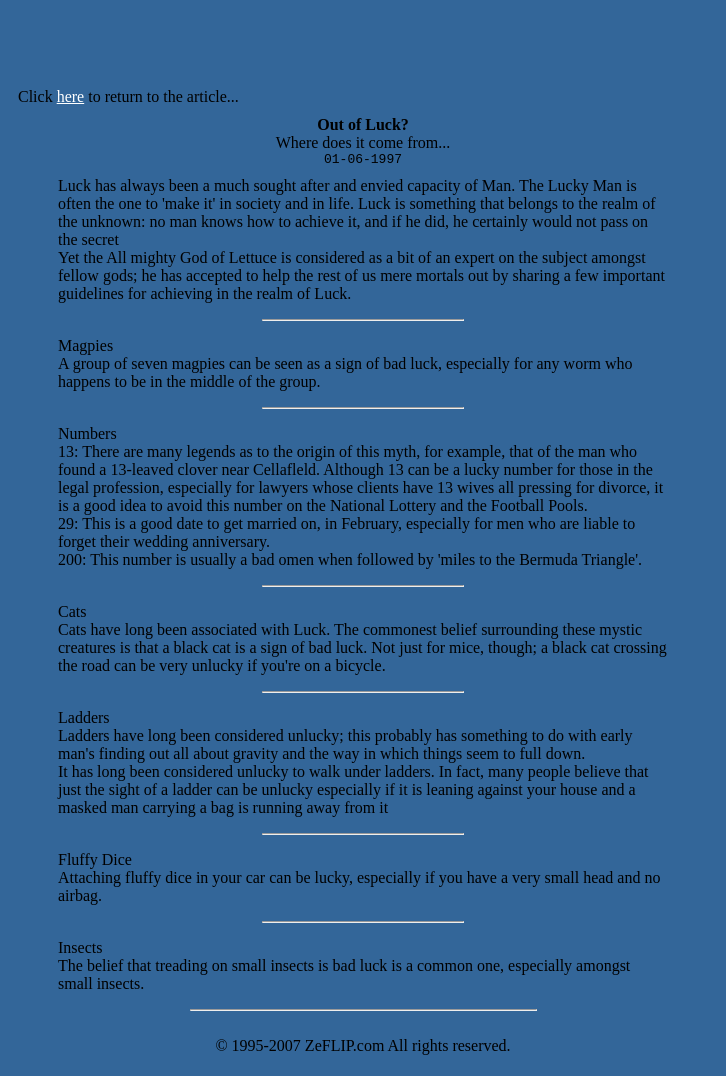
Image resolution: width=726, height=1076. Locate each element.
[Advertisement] (418, 48)
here (71, 96)
